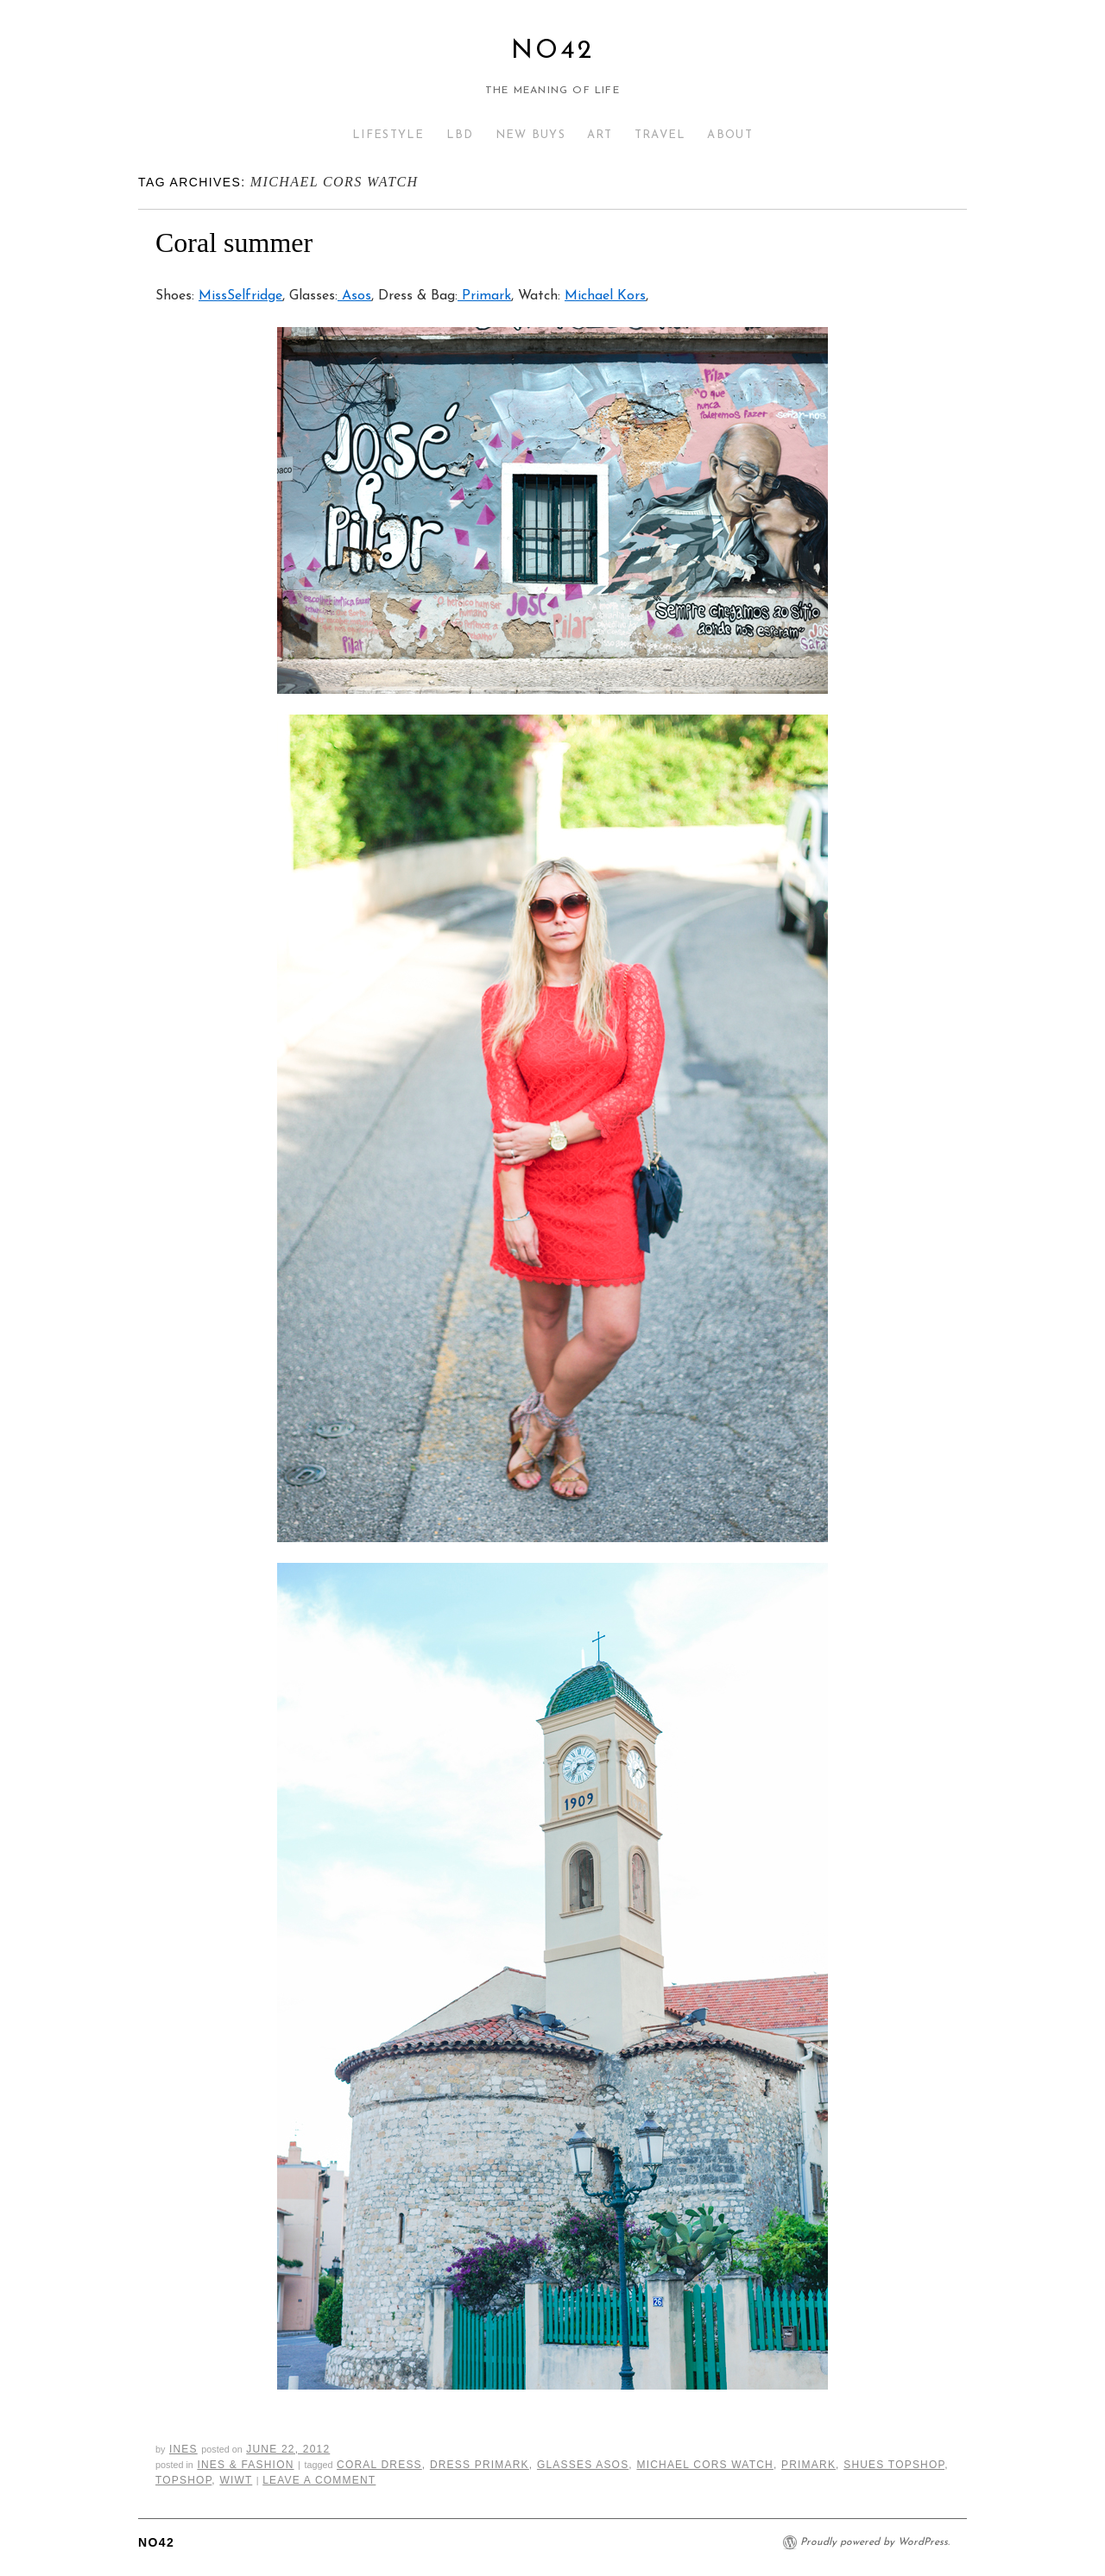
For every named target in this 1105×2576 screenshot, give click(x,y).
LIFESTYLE (388, 135)
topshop (183, 2480)
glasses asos (582, 2465)
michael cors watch (705, 2465)
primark (808, 2465)
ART (600, 135)
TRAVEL (660, 135)
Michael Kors (605, 296)
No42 (552, 51)
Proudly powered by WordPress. (875, 2542)
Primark (484, 296)
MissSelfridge (240, 296)
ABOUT (730, 135)
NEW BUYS (530, 135)
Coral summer (234, 242)
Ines (183, 2449)
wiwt (235, 2480)
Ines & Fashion (245, 2465)
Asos (354, 296)
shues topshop (893, 2465)
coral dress (379, 2465)
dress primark (479, 2465)
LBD (460, 135)
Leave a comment (319, 2480)
